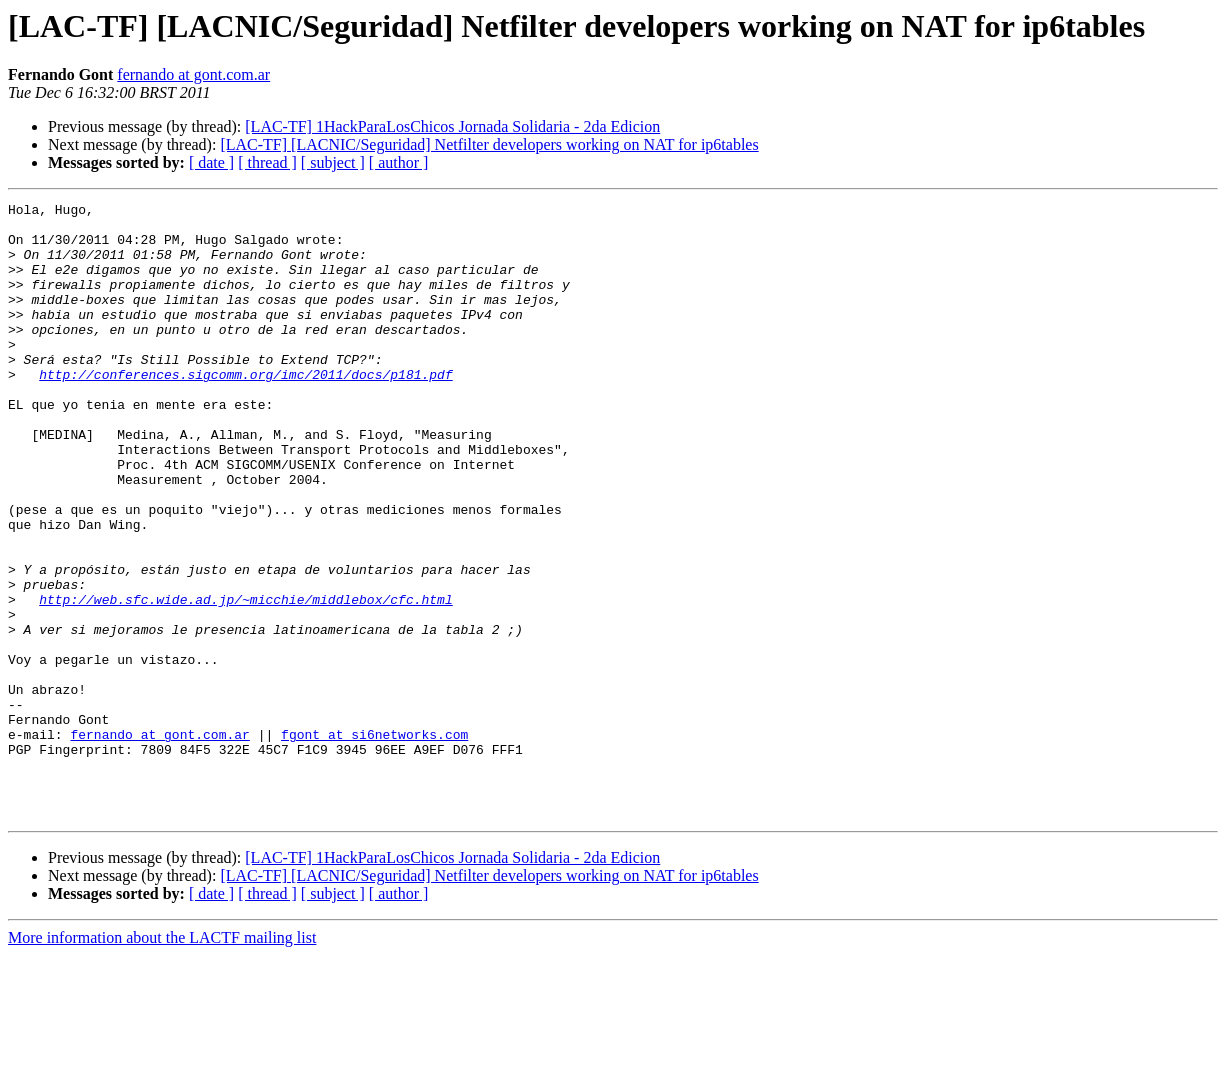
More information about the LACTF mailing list (162, 1060)
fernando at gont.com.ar (193, 74)
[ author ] (399, 162)
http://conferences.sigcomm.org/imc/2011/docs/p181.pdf (245, 410)
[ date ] (211, 162)
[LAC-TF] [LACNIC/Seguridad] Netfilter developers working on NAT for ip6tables (489, 144)
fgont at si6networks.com (374, 842)
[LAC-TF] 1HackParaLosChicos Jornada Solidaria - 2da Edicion (452, 126)
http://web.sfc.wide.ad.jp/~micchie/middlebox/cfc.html (245, 680)
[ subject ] (333, 162)
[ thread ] (267, 162)
